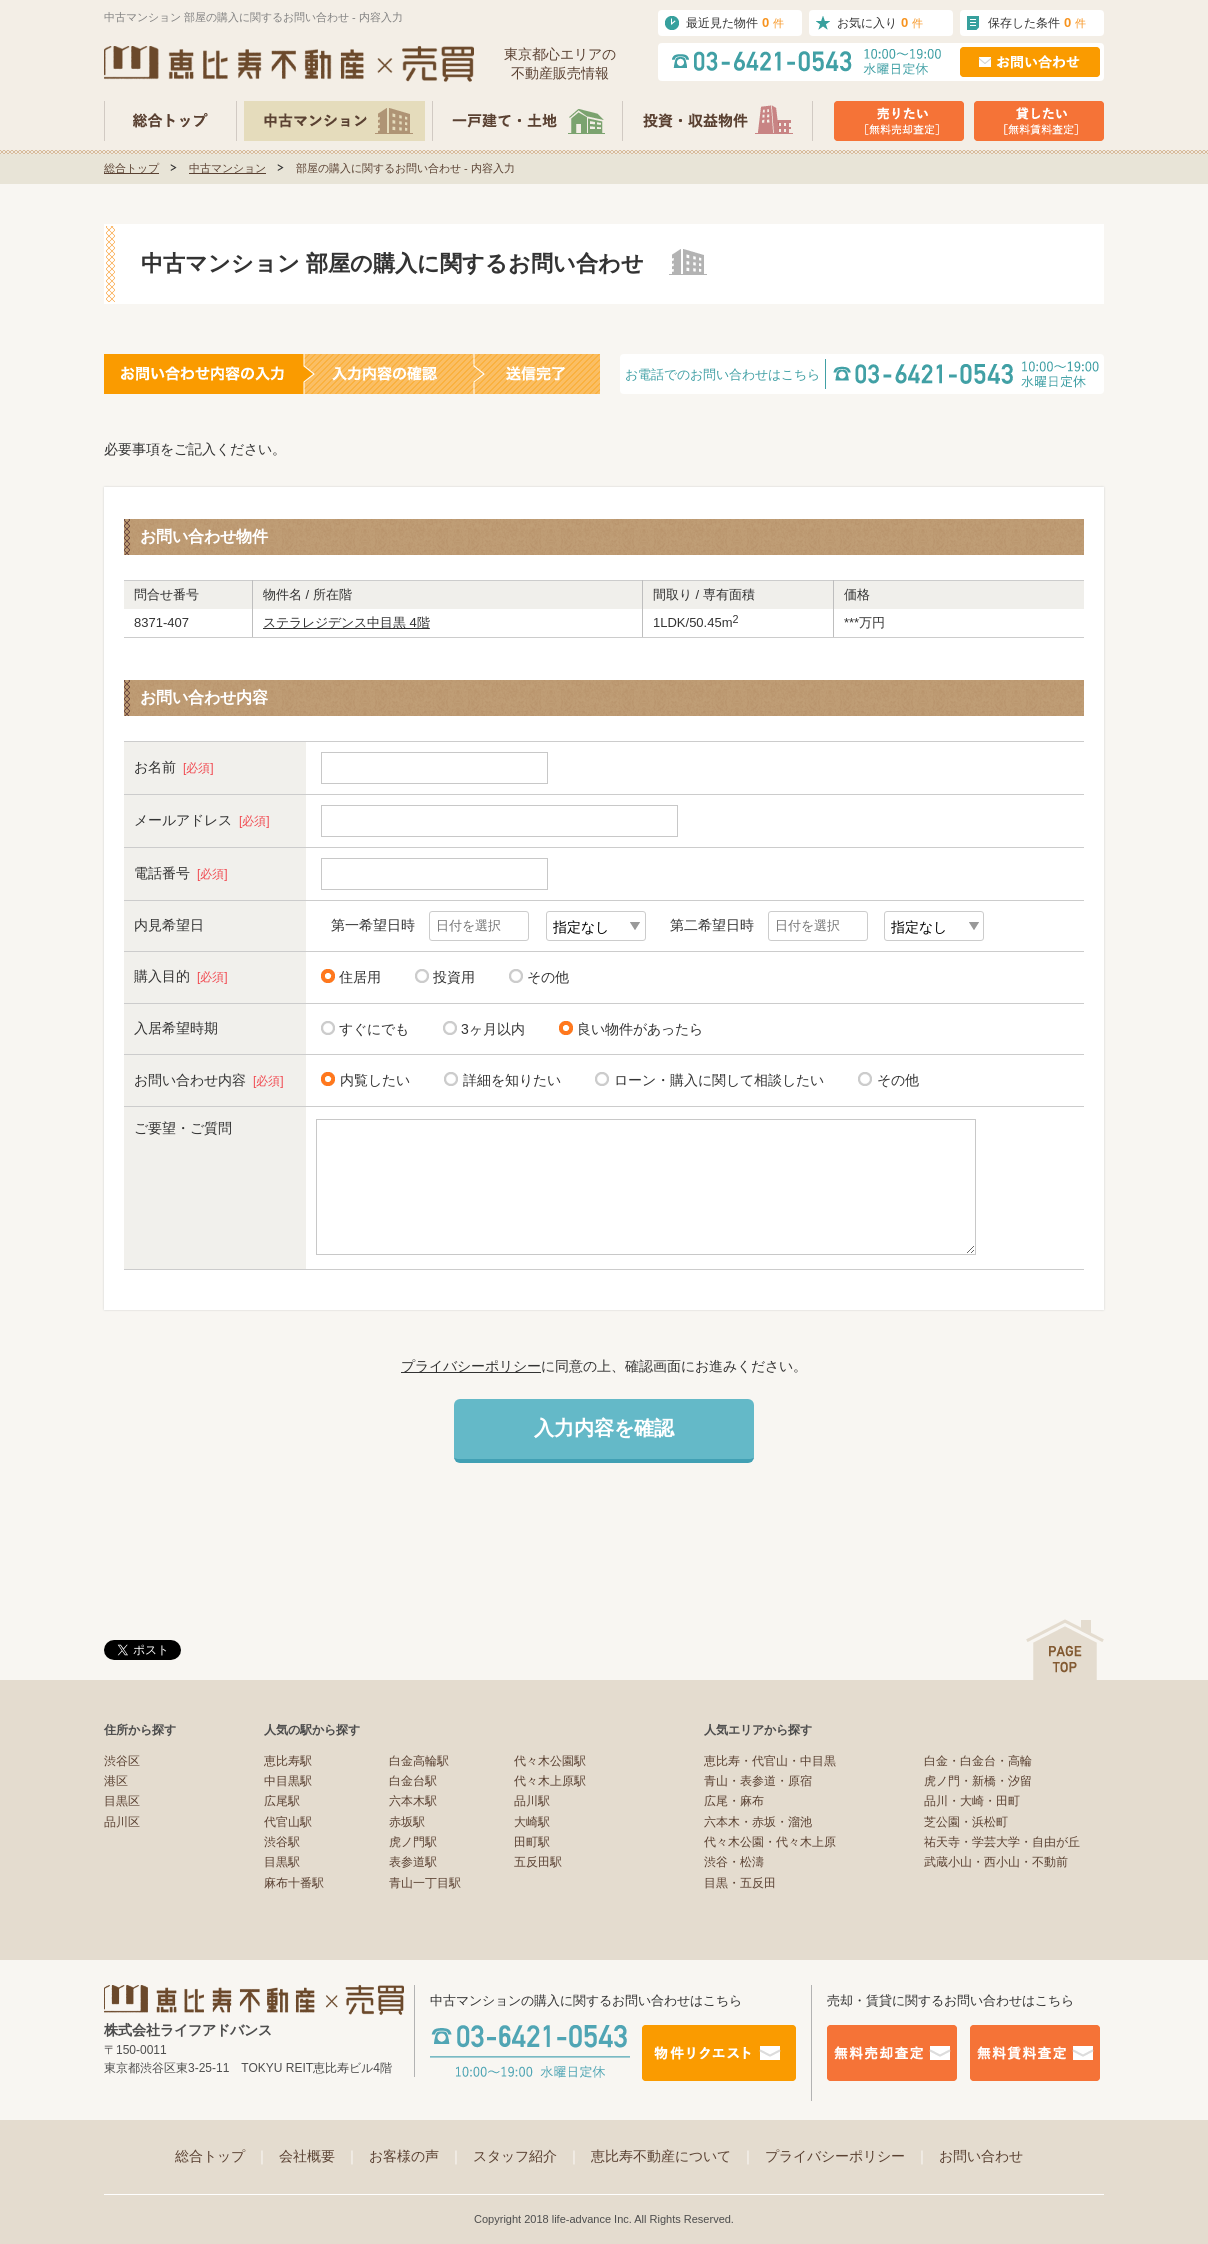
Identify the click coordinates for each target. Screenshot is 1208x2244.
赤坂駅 (407, 1822)
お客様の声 (416, 2156)
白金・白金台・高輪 (978, 1761)
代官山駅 (288, 1822)
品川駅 (532, 1801)
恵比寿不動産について (673, 2156)
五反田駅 (538, 1862)
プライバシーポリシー (471, 1366)
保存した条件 (1037, 22)
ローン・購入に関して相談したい (715, 1079)
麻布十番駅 (294, 1883)
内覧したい (371, 1079)
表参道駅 (413, 1862)
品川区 (122, 1822)
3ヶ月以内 (493, 1029)
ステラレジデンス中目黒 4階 (346, 622)
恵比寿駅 (288, 1761)
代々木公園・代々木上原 (770, 1842)
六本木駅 (413, 1801)
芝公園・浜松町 (966, 1822)
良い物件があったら (640, 1029)
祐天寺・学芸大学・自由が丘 (1002, 1842)
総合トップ (131, 168)
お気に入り (880, 22)
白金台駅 (413, 1781)
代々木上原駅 (550, 1781)
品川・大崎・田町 (972, 1801)
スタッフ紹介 (527, 2156)
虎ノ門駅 (413, 1842)
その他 (548, 977)
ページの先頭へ (1065, 1649)
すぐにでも (374, 1029)
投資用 (454, 977)
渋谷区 (122, 1761)
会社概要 (319, 2156)
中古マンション (227, 168)
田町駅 (532, 1842)
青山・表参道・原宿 (758, 1781)
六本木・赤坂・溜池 (758, 1822)
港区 (116, 1781)
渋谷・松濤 (734, 1862)
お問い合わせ (981, 2156)
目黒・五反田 (740, 1883)
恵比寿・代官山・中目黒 (770, 1761)
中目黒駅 (288, 1781)
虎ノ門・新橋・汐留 (978, 1781)
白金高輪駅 (419, 1761)
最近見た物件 (735, 22)
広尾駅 (282, 1801)
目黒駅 (282, 1862)
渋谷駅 (282, 1842)
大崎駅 (532, 1822)
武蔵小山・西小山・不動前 (996, 1862)
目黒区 (122, 1801)
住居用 (360, 977)
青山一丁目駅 (425, 1883)
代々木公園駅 (550, 1761)
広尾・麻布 (734, 1801)
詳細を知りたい (508, 1079)
